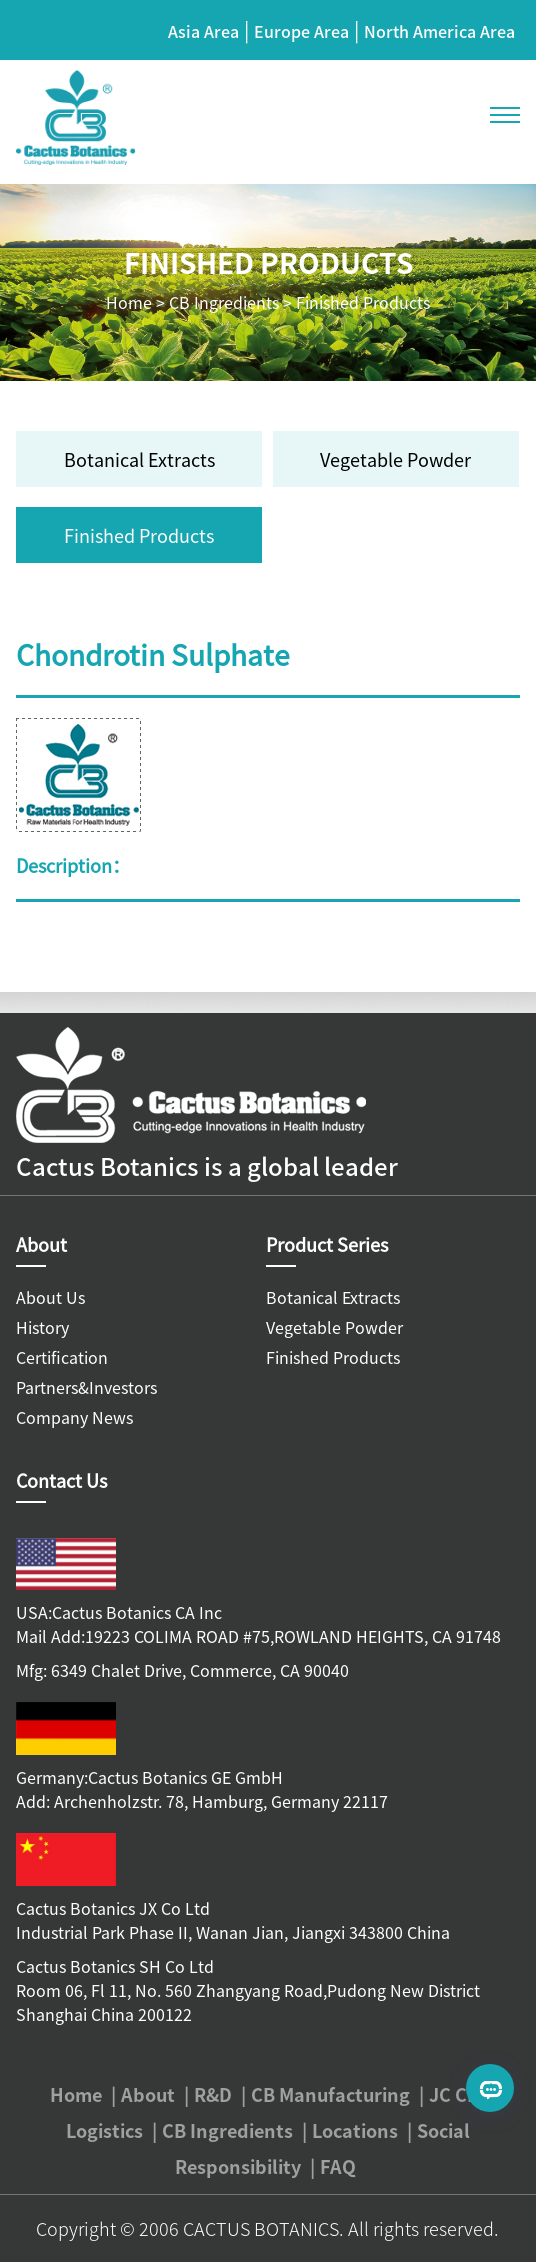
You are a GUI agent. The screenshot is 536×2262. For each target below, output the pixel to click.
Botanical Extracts (139, 459)
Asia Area (203, 31)
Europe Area (301, 31)
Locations (355, 2130)
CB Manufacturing (330, 2094)
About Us (50, 1297)
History (42, 1327)
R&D (213, 2094)
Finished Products (363, 302)
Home (129, 302)
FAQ (338, 2166)
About (148, 2094)
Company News (74, 1417)
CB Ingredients (224, 302)
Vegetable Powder (395, 459)
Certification (62, 1357)
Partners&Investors (86, 1387)
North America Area (439, 31)
